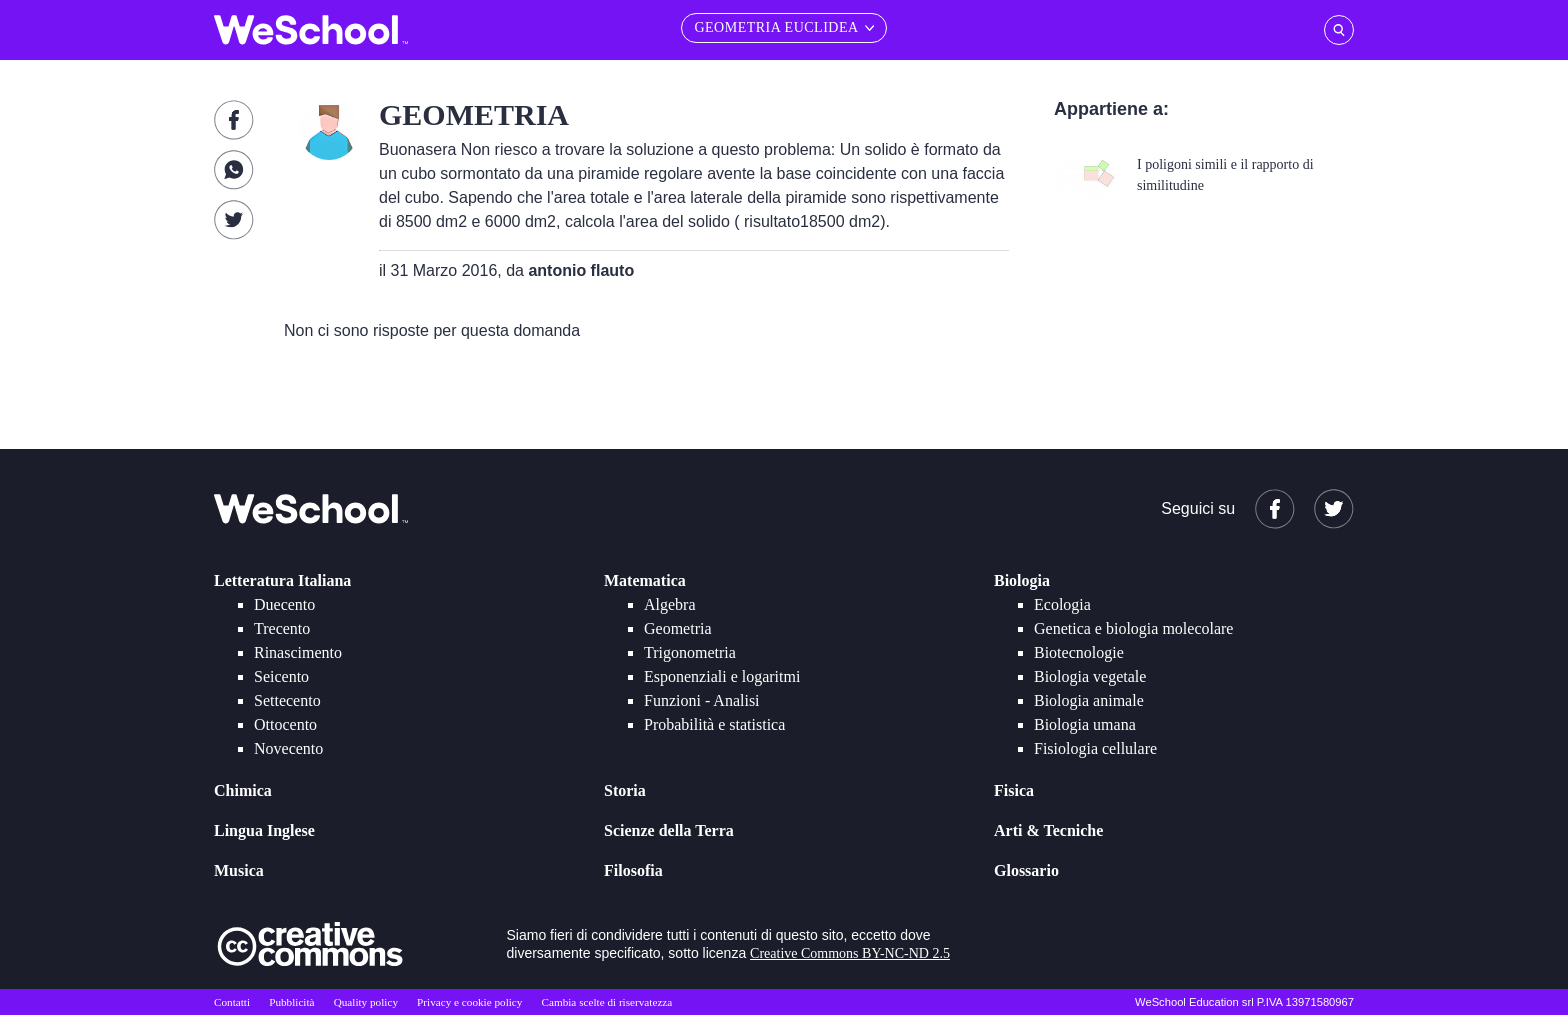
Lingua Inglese (264, 830)
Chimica (243, 790)
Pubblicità (291, 1002)
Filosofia (633, 870)
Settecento (287, 700)
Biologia (1022, 580)
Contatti (232, 1002)
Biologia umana (1085, 724)
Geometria (678, 628)
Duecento (284, 604)
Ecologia (1062, 604)
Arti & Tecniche (1048, 830)
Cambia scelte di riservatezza (607, 1002)
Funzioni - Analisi (702, 700)
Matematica (645, 580)
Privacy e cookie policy (469, 1002)
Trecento (282, 628)
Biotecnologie (1079, 652)
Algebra (670, 604)
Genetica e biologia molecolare (1133, 628)
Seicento (281, 676)
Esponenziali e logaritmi (722, 676)
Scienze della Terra (669, 830)
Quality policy (366, 1002)
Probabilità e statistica (714, 724)
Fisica (1014, 790)
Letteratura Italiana (282, 580)
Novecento (288, 748)
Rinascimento (298, 652)
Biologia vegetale (1090, 676)
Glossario (1026, 870)
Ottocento (285, 724)
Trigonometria (690, 652)
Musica (239, 870)
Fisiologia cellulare (1095, 748)
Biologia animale (1089, 700)
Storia (625, 790)
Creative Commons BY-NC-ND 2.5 (850, 953)
